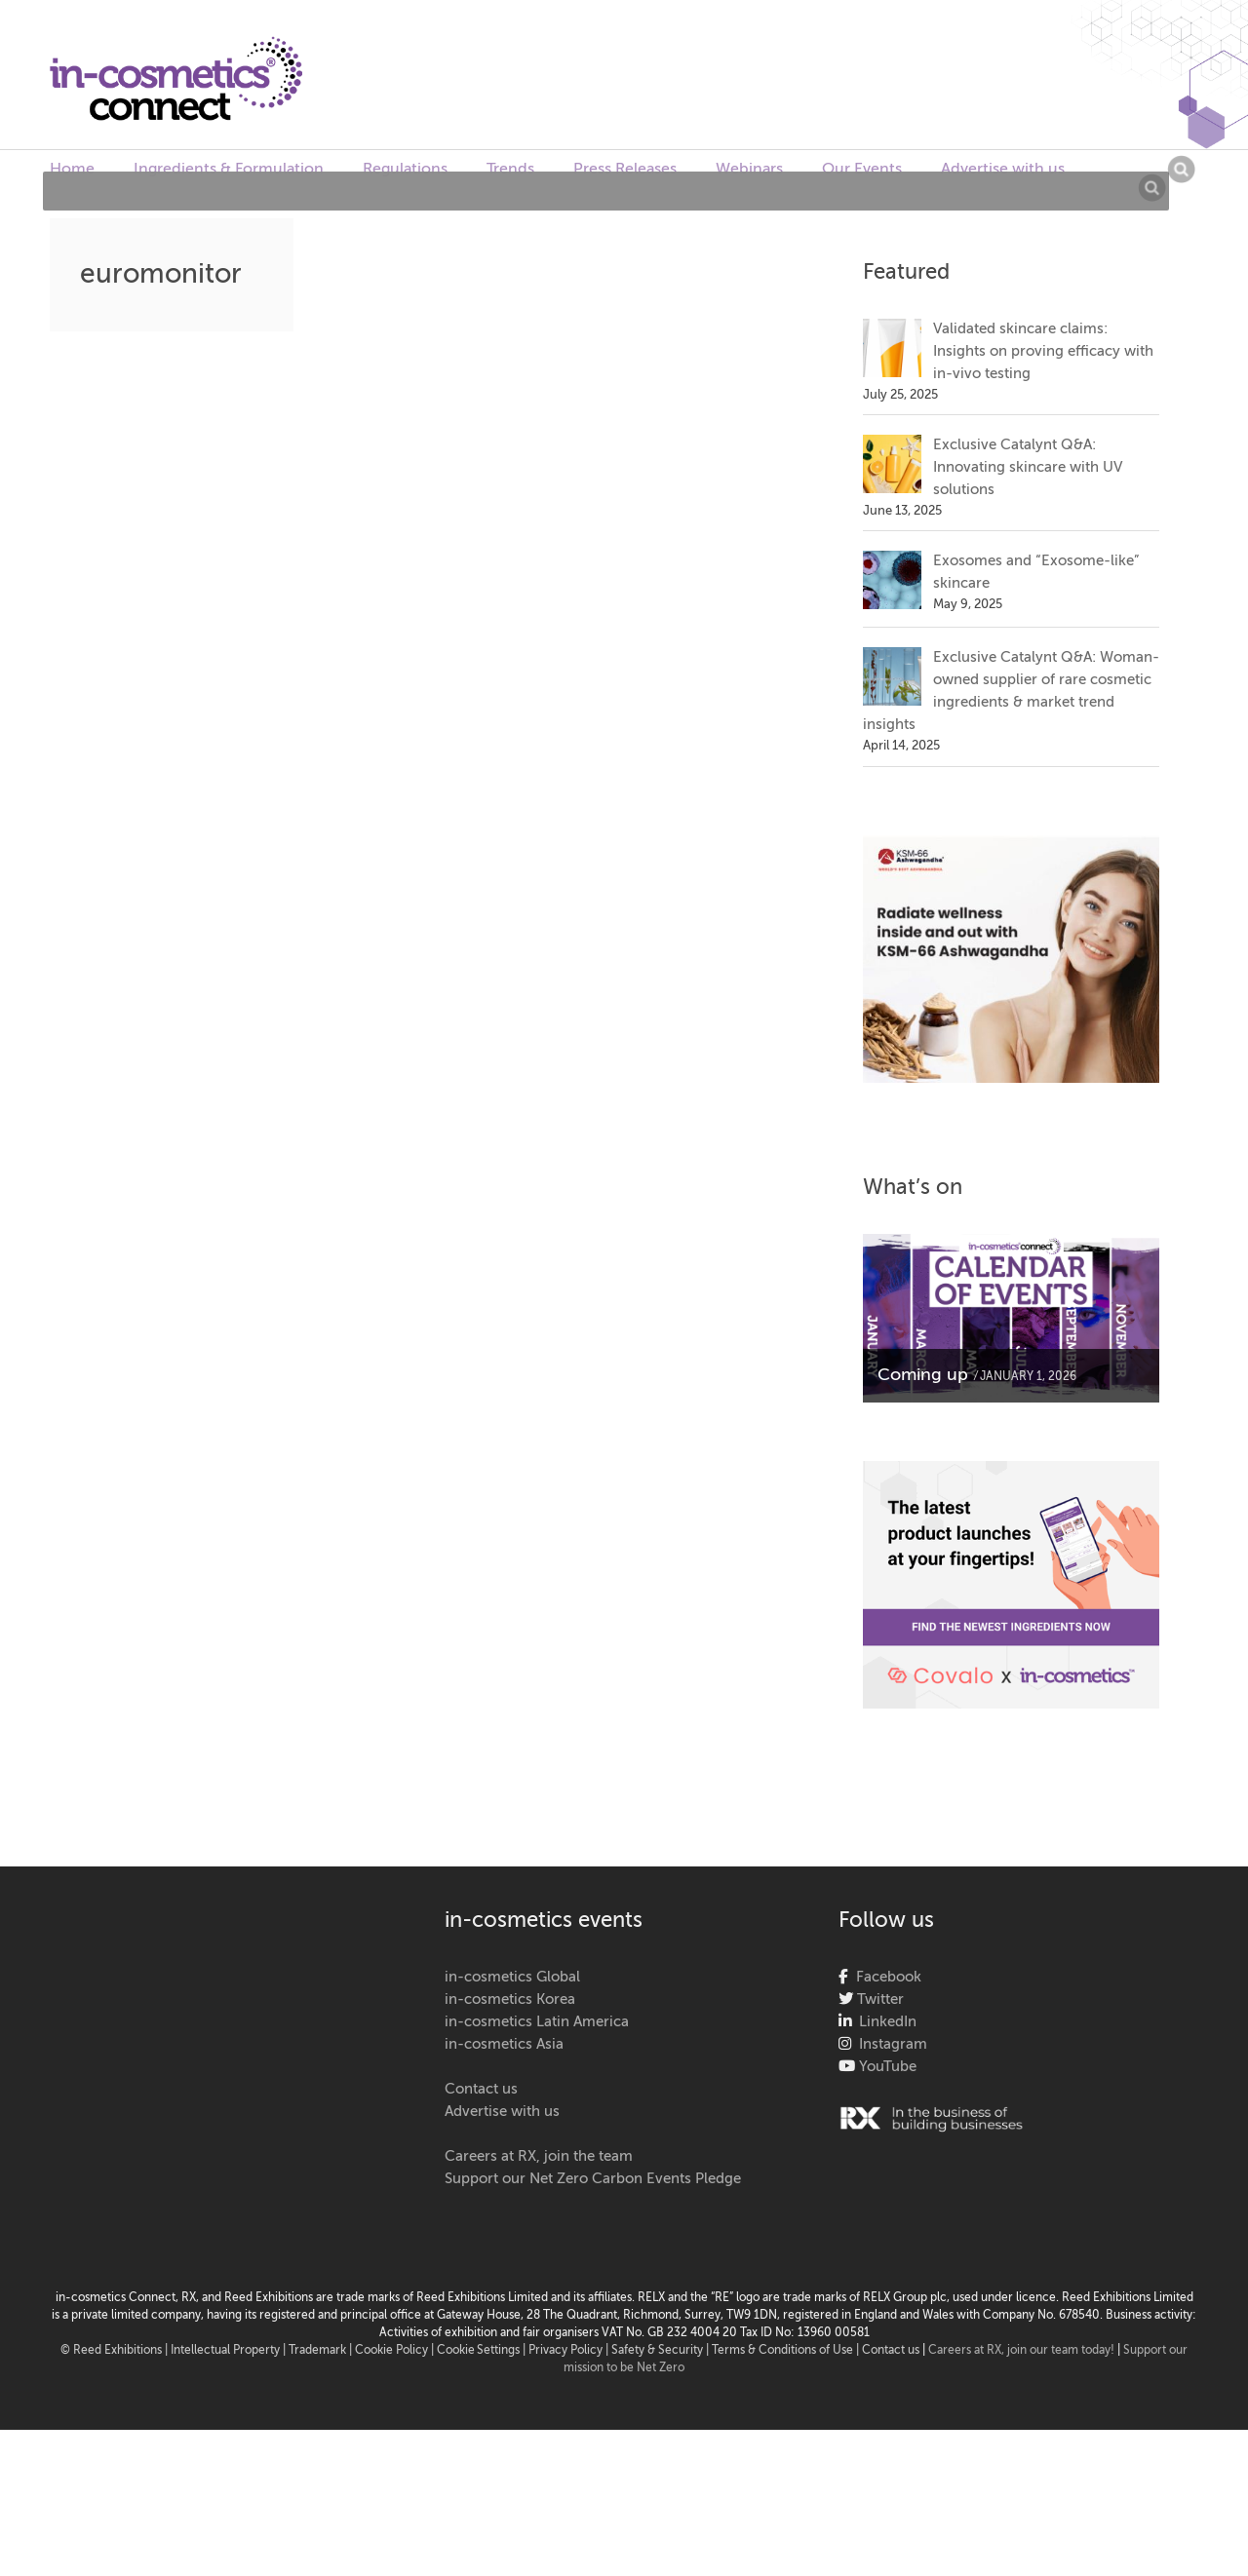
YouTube (885, 2066)
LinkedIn (883, 2022)
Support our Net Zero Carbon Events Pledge (593, 2179)
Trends (510, 169)
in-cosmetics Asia (504, 2044)
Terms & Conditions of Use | (787, 2351)
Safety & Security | (660, 2351)
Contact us (481, 2089)
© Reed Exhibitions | (115, 2351)
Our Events (862, 169)
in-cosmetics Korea (510, 1999)
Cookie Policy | (396, 2351)
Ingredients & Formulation (229, 169)
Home (72, 169)
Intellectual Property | (230, 2351)
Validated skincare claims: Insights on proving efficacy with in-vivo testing (1043, 351)
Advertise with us (1003, 169)
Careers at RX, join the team (539, 2156)
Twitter (878, 1999)
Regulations (405, 169)
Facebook (884, 1977)
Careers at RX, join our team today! (1021, 2351)
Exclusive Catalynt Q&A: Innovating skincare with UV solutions (1027, 467)
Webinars (749, 169)
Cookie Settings (478, 2351)
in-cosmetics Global (512, 1977)
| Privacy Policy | (567, 2351)
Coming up (923, 1375)
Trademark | (322, 2351)
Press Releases (625, 169)
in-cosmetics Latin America (537, 2022)
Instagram (889, 2044)
